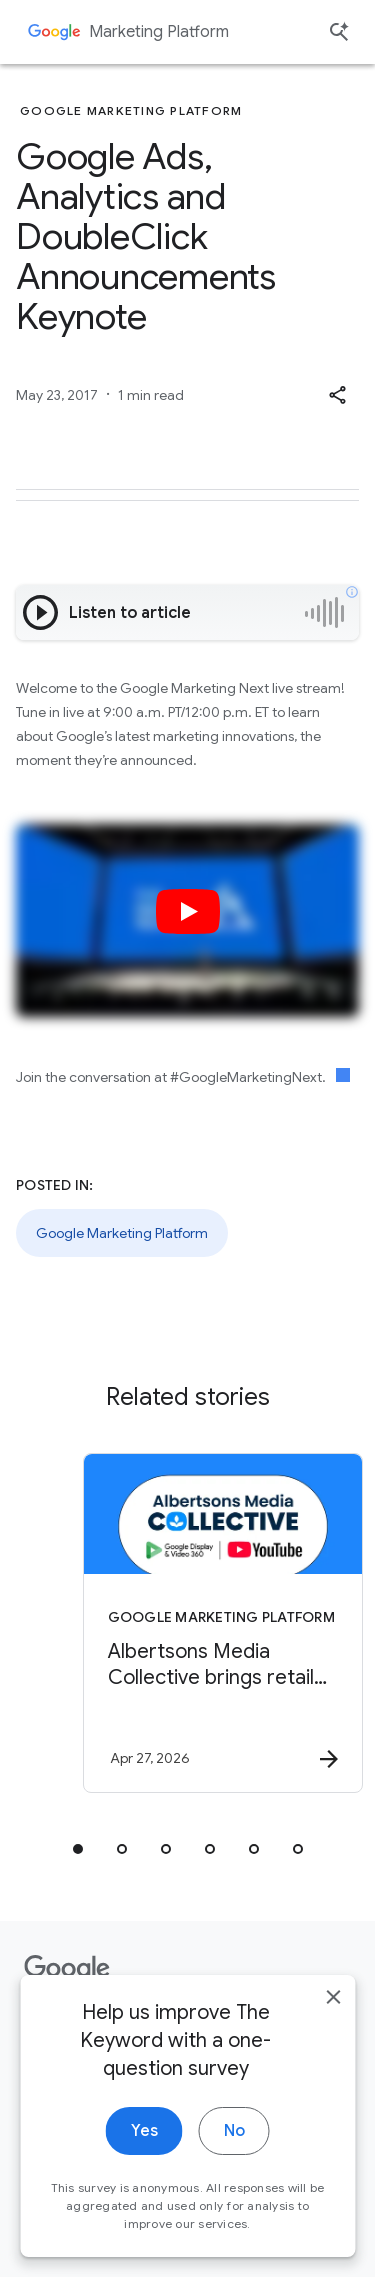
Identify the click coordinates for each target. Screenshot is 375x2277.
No (234, 2178)
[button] (337, 395)
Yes (144, 2178)
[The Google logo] (67, 1969)
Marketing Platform (159, 32)
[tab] (78, 1849)
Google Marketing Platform (122, 1233)
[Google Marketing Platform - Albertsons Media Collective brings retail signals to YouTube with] (223, 1623)
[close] (333, 2044)
